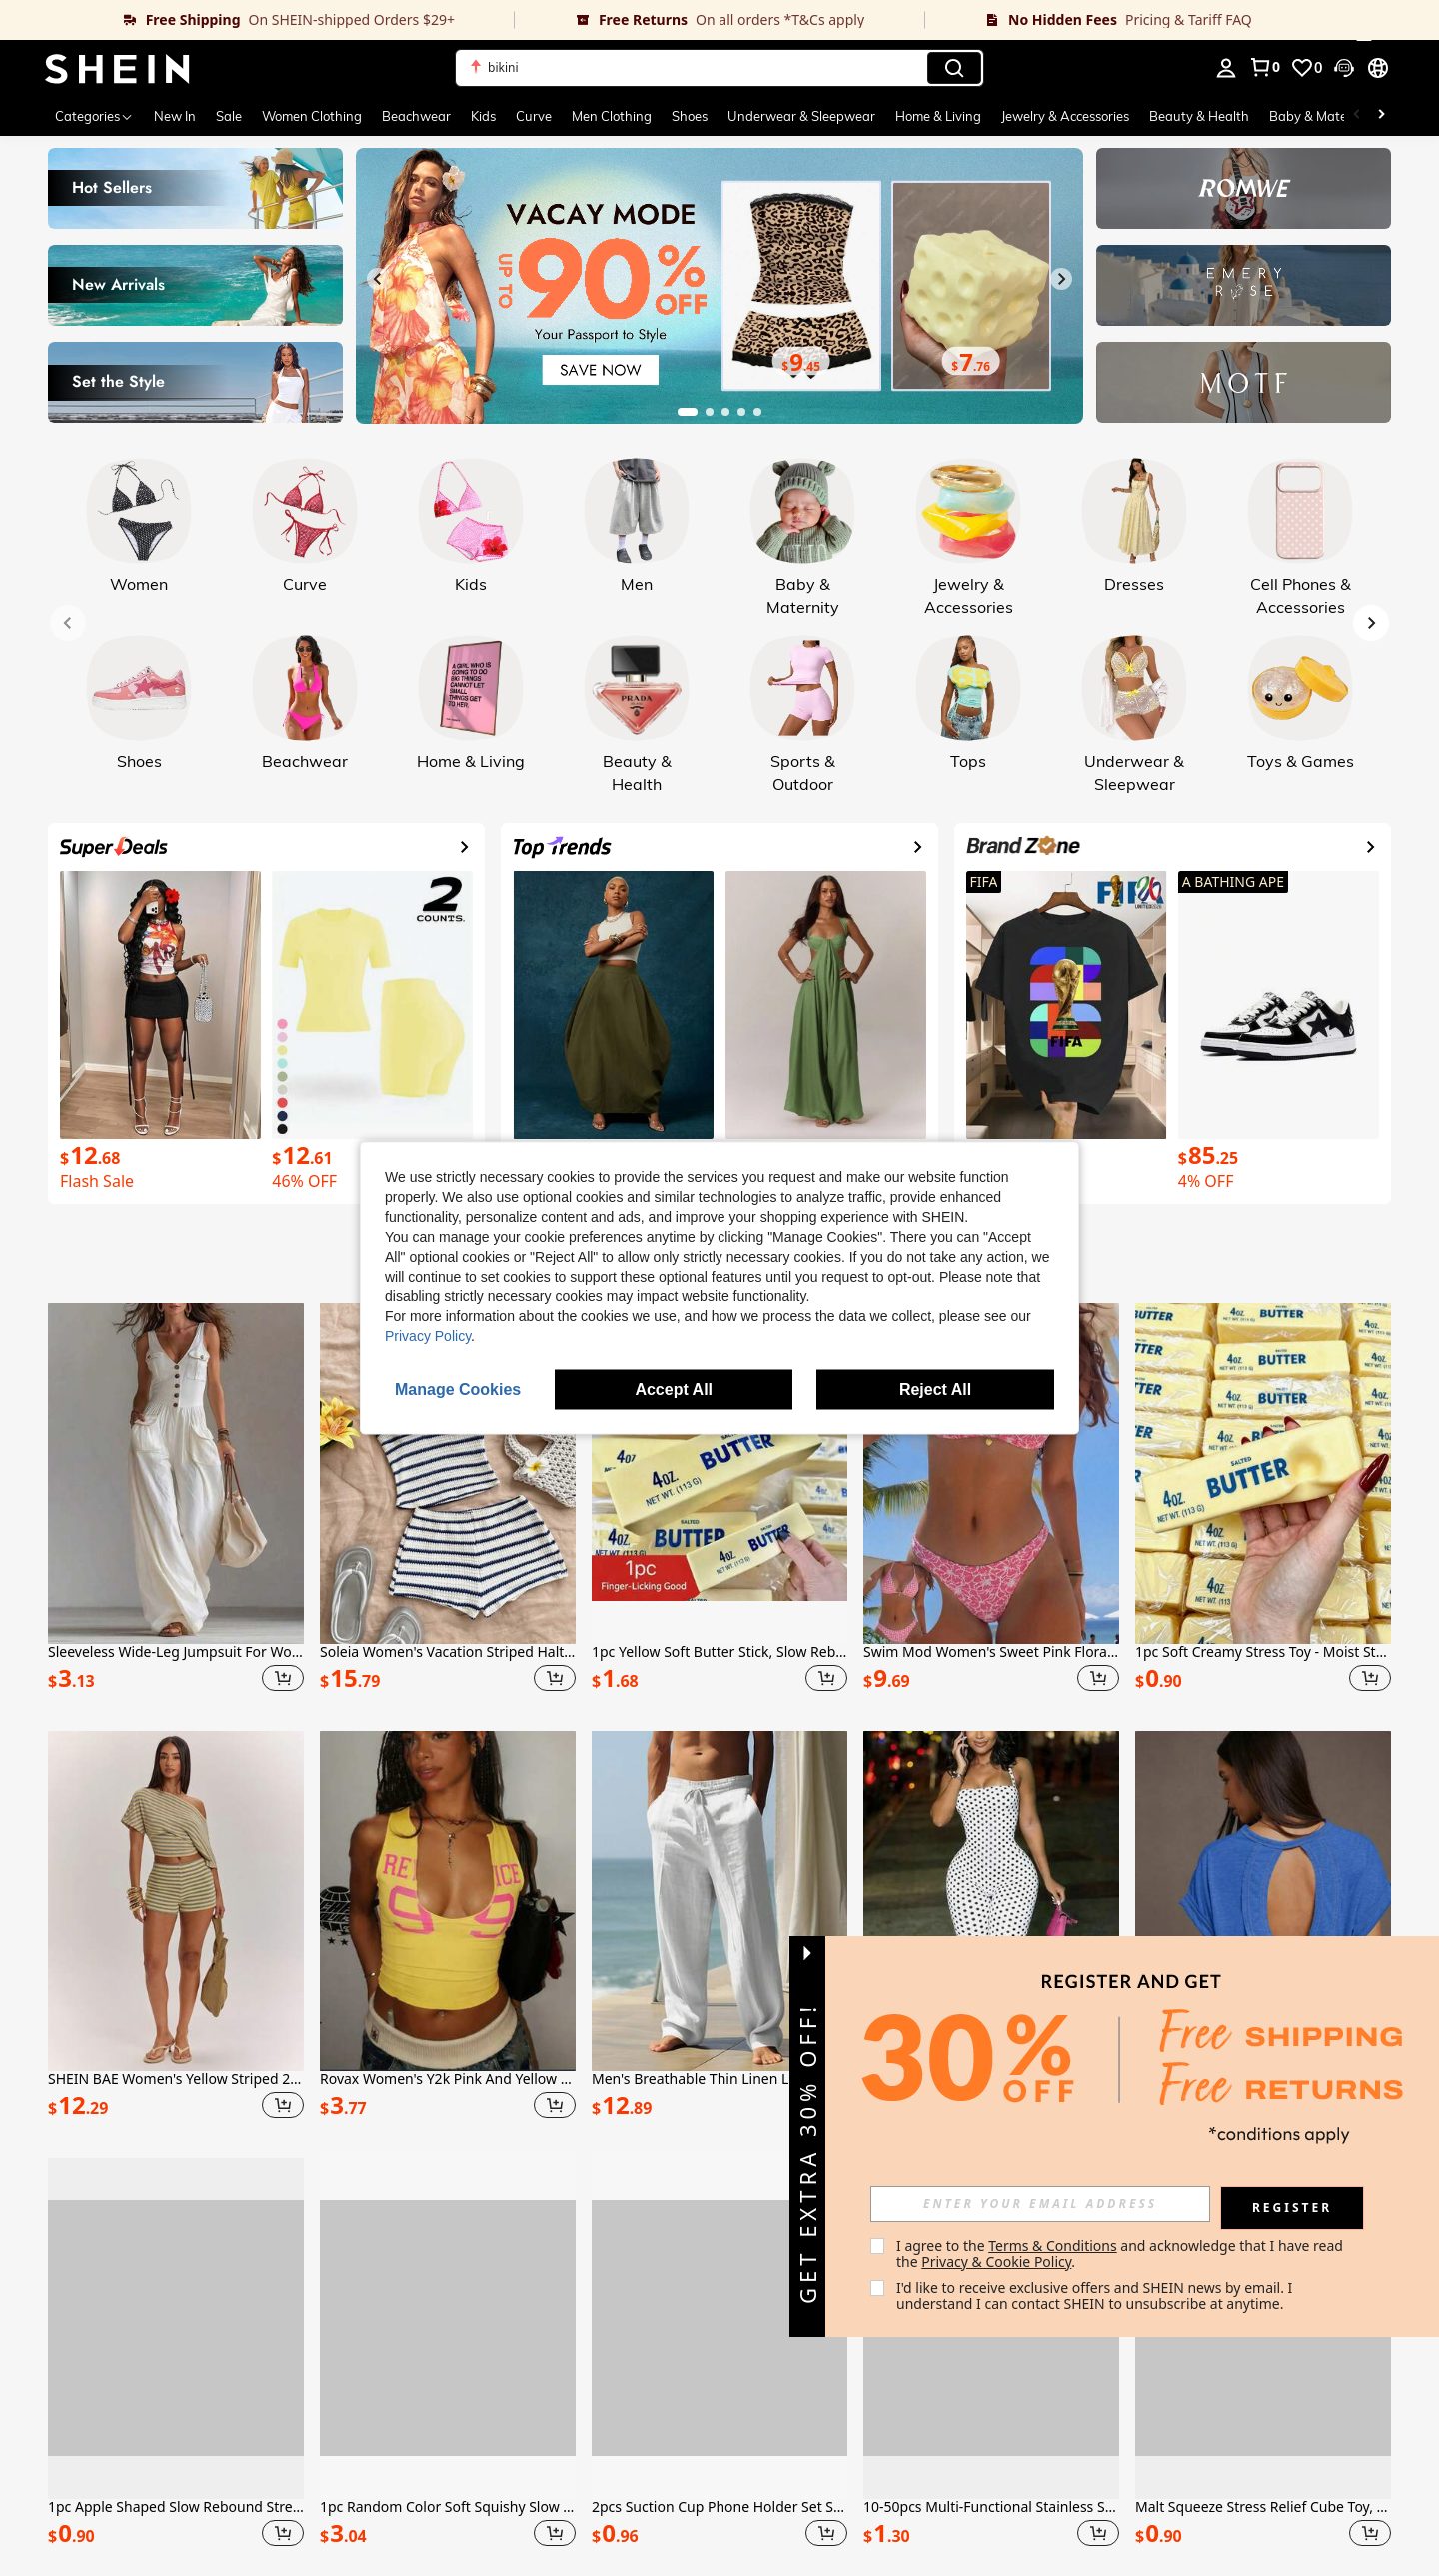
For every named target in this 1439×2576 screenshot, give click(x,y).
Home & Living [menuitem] (938, 116)
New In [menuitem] (175, 116)
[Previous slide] (378, 279)
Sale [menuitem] (229, 116)
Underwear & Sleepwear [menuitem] (801, 116)
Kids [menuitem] (483, 116)
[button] (719, 68)
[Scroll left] (1357, 116)
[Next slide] (1061, 279)
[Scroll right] (1381, 116)
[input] (1040, 2204)
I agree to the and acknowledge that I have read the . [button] (1121, 2253)
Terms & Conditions (1052, 2245)
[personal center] (1226, 68)
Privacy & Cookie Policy (996, 2261)
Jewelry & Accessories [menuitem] (1065, 116)
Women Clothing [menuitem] (312, 116)
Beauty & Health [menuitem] (1199, 116)
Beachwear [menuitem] (416, 116)
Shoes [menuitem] (690, 116)
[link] (257, 20)
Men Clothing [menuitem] (612, 116)
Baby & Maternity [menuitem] (1322, 116)
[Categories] (94, 116)
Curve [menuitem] (534, 116)
